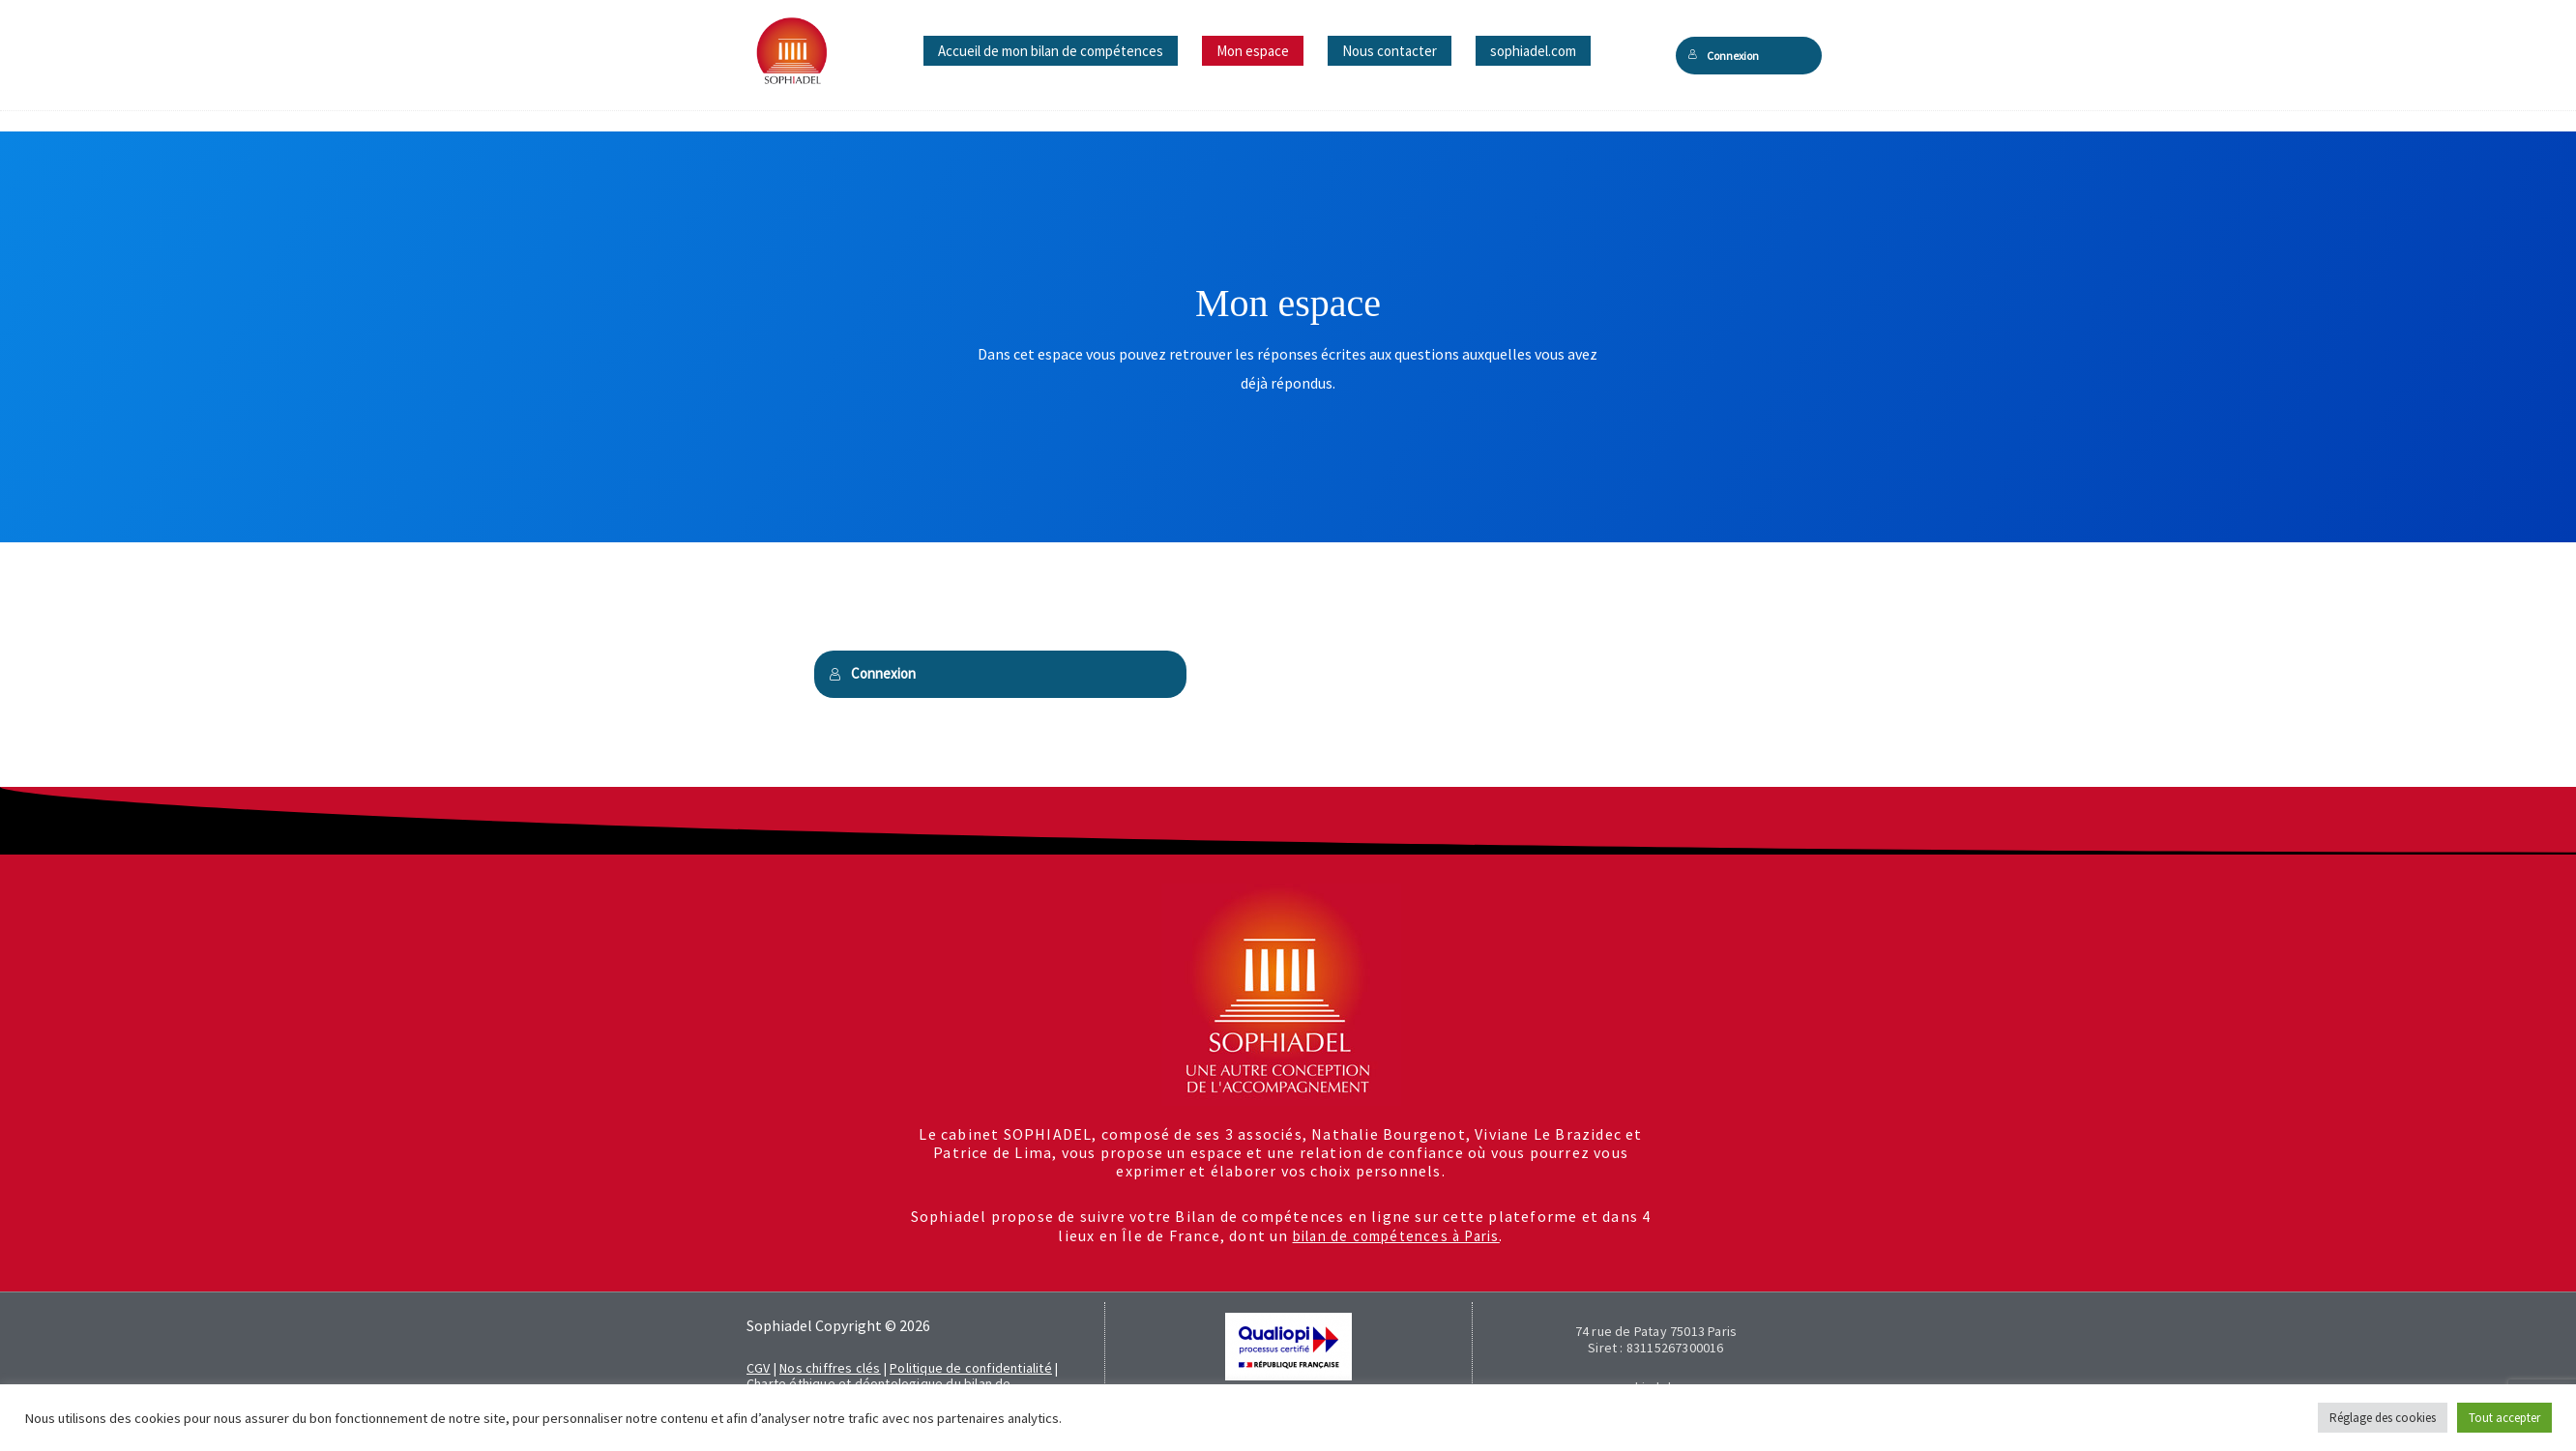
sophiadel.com (1533, 51)
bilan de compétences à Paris (1396, 1235)
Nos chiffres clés (829, 1368)
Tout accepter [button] (2504, 1417)
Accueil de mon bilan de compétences (1050, 51)
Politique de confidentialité (971, 1368)
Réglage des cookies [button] (2382, 1417)
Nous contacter (1389, 51)
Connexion (1723, 55)
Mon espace (1252, 51)
